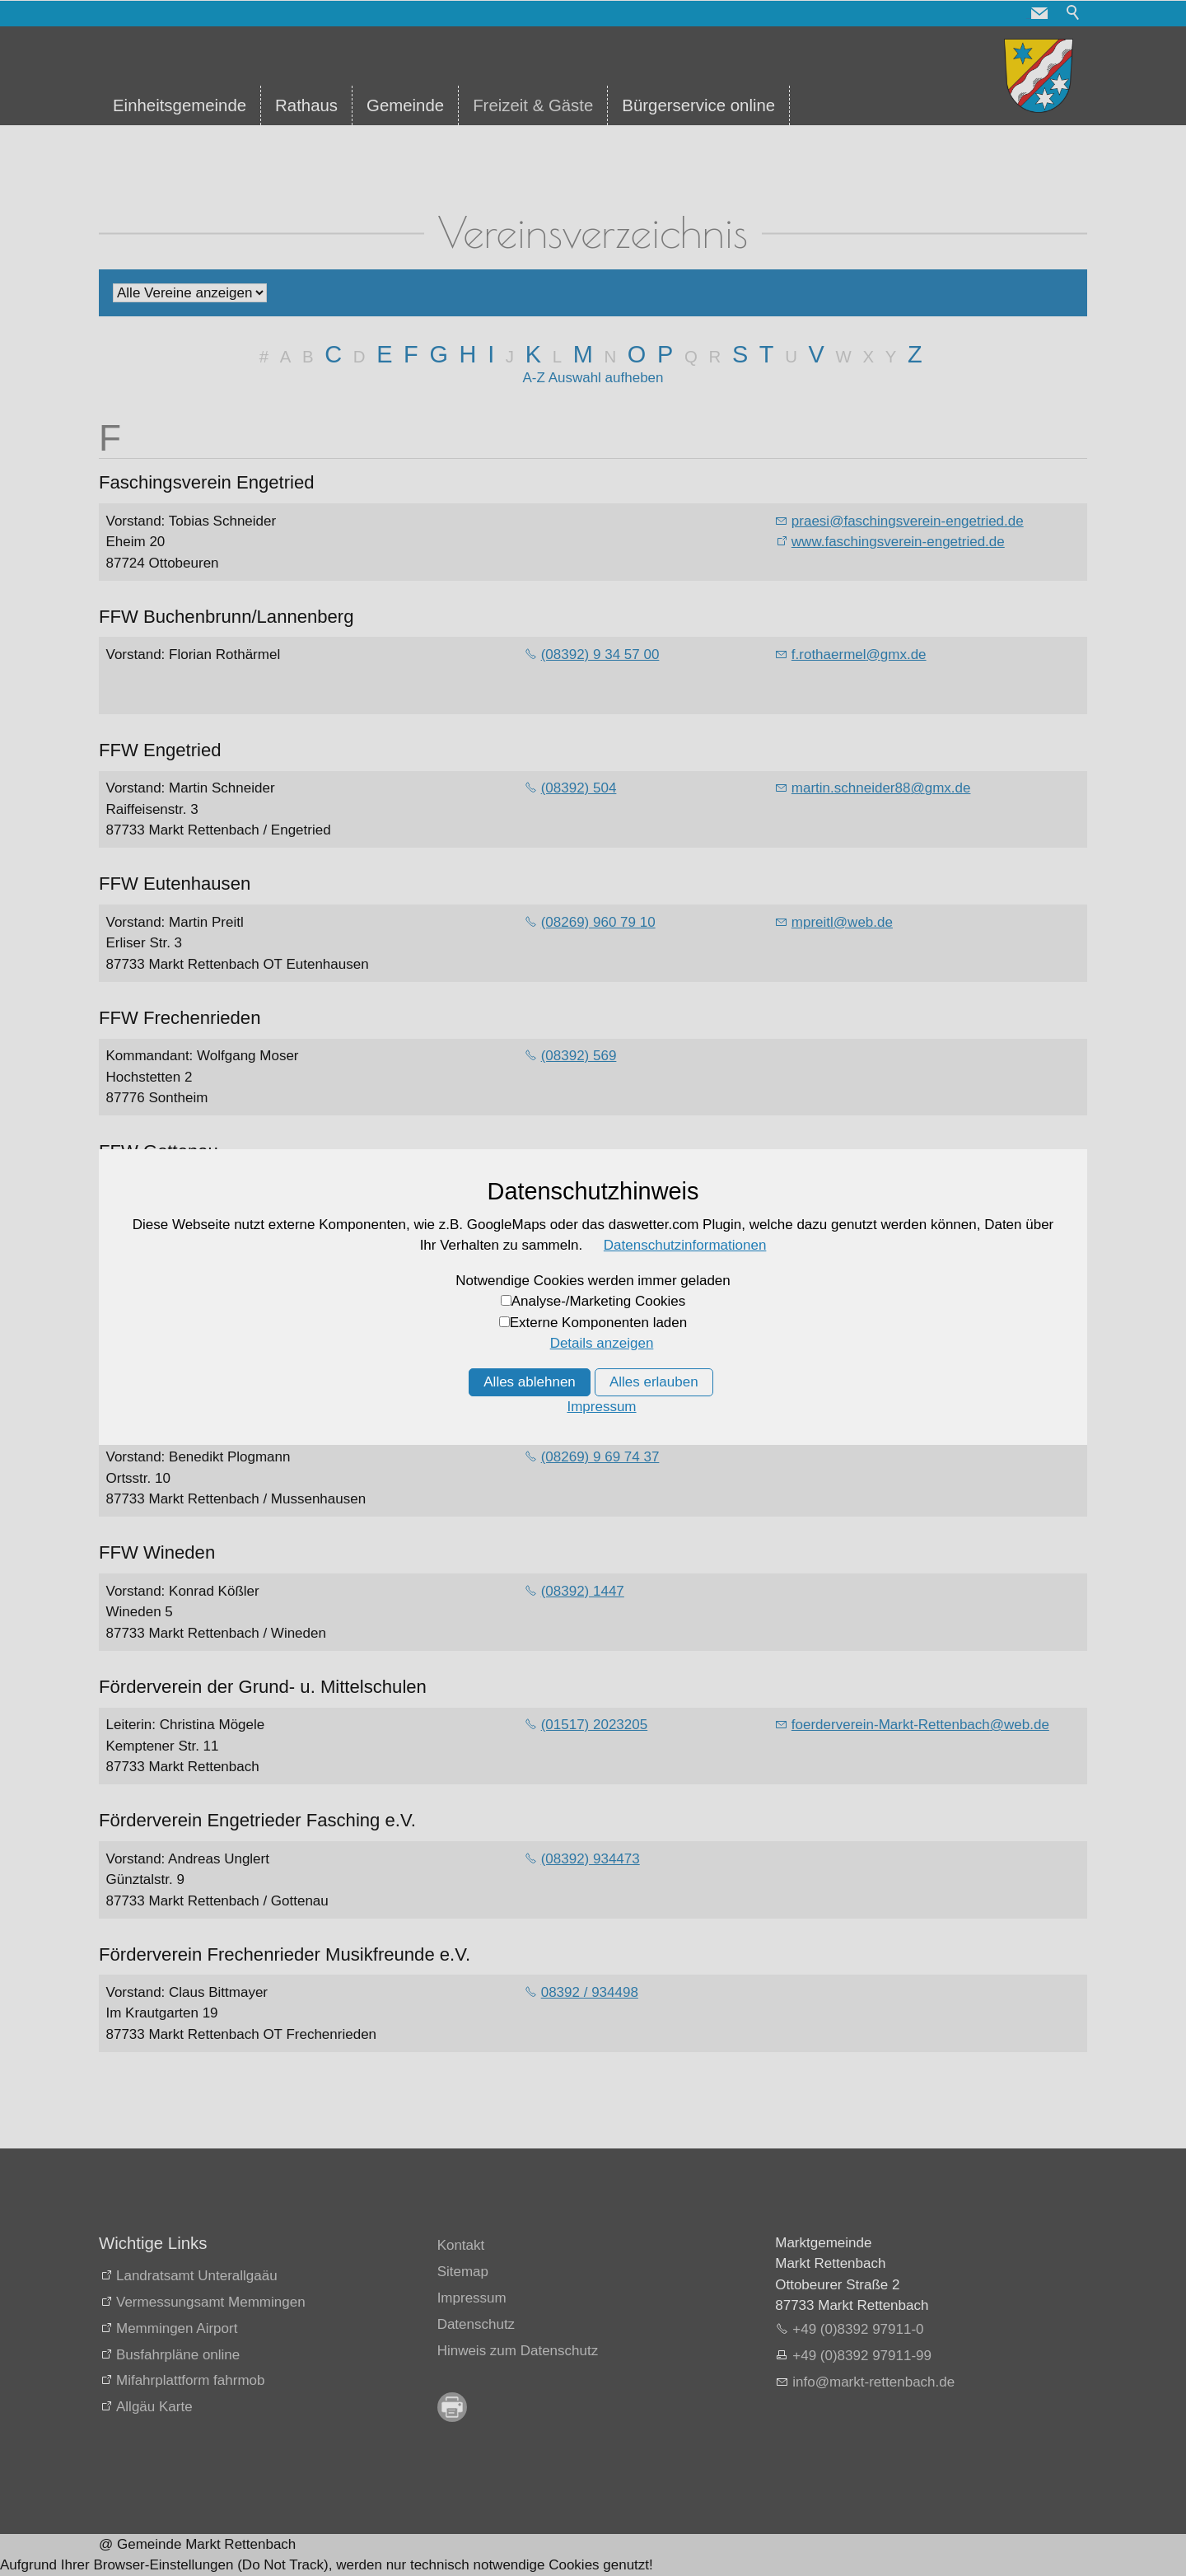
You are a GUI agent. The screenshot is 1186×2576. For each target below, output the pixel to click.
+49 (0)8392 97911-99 (862, 2355)
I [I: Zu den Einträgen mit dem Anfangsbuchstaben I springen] (491, 354)
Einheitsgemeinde (179, 105)
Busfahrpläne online (178, 2355)
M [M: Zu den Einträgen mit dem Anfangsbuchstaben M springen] (583, 354)
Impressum (472, 2298)
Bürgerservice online (698, 105)
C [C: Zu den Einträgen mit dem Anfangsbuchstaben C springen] (333, 354)
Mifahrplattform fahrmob (190, 2380)
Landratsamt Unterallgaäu (197, 2276)
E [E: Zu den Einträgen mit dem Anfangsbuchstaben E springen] (384, 354)
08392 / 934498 (589, 1992)
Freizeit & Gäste (533, 105)
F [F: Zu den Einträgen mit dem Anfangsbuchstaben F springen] (411, 354)
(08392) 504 (579, 788)
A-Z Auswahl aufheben (592, 378)
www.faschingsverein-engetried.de (898, 541)
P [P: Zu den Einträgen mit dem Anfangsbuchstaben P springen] (665, 354)
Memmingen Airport (176, 2328)
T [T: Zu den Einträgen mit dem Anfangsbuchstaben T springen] (766, 354)
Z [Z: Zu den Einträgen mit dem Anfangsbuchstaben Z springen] (915, 354)
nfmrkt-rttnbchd (873, 2382)
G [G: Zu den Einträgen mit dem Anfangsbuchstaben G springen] (438, 354)
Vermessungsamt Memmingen (211, 2302)
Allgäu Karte (154, 2407)
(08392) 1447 (582, 1591)
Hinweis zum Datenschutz (518, 2351)
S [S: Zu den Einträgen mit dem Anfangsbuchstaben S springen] (740, 354)
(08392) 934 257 (592, 1323)
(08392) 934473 (590, 1859)
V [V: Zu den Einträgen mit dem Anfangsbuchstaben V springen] (816, 354)
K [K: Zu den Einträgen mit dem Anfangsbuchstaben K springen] (533, 354)
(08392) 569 (579, 1056)
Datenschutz (476, 2324)
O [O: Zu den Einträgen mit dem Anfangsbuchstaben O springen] (637, 354)
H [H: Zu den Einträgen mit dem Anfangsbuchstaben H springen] (468, 354)
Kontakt (461, 2245)
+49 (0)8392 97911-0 (857, 2329)
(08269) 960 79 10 (598, 922)
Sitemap (462, 2271)
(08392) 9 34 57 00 (600, 654)
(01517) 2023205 (594, 1724)
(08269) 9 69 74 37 (600, 1457)
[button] (1039, 13)
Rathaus (306, 105)
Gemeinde (405, 105)
